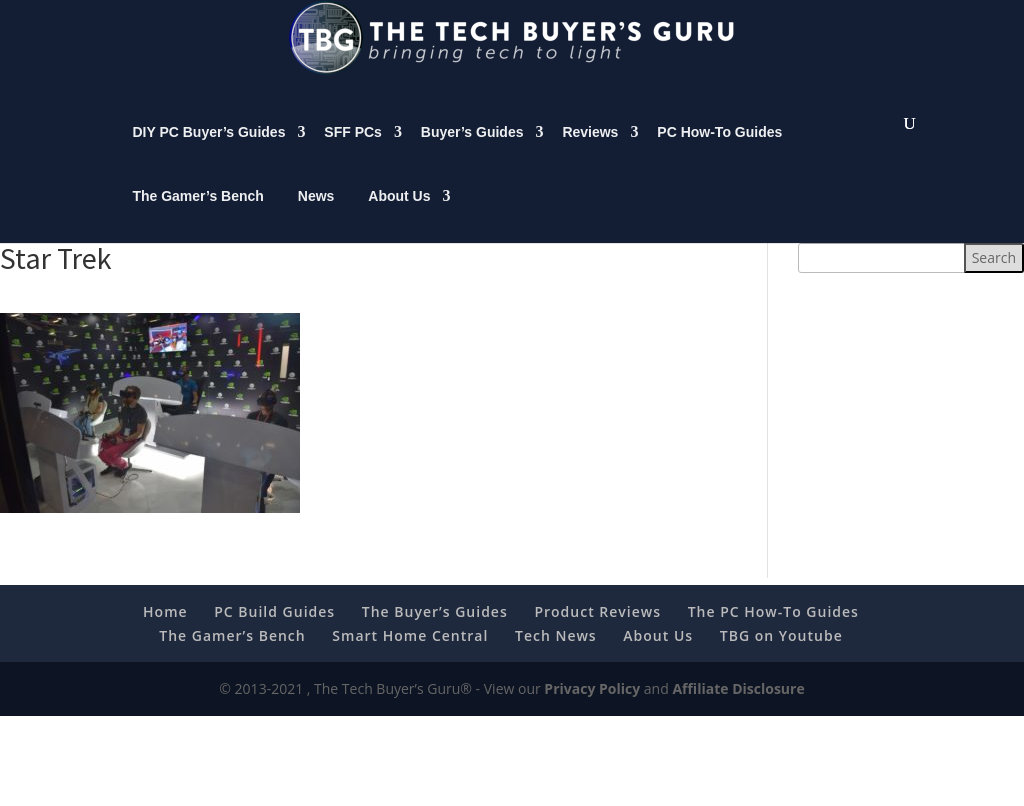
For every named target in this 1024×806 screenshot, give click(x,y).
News (316, 216)
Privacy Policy (592, 708)
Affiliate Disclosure (738, 708)
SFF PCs (353, 152)
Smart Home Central (410, 655)
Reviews (590, 152)
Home (165, 631)
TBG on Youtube (781, 655)
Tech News (556, 655)
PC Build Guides (274, 631)
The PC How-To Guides (773, 631)
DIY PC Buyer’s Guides (208, 152)
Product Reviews (597, 631)
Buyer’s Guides (472, 152)
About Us (399, 216)
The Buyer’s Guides (435, 631)
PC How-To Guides (719, 152)
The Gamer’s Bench (198, 216)
